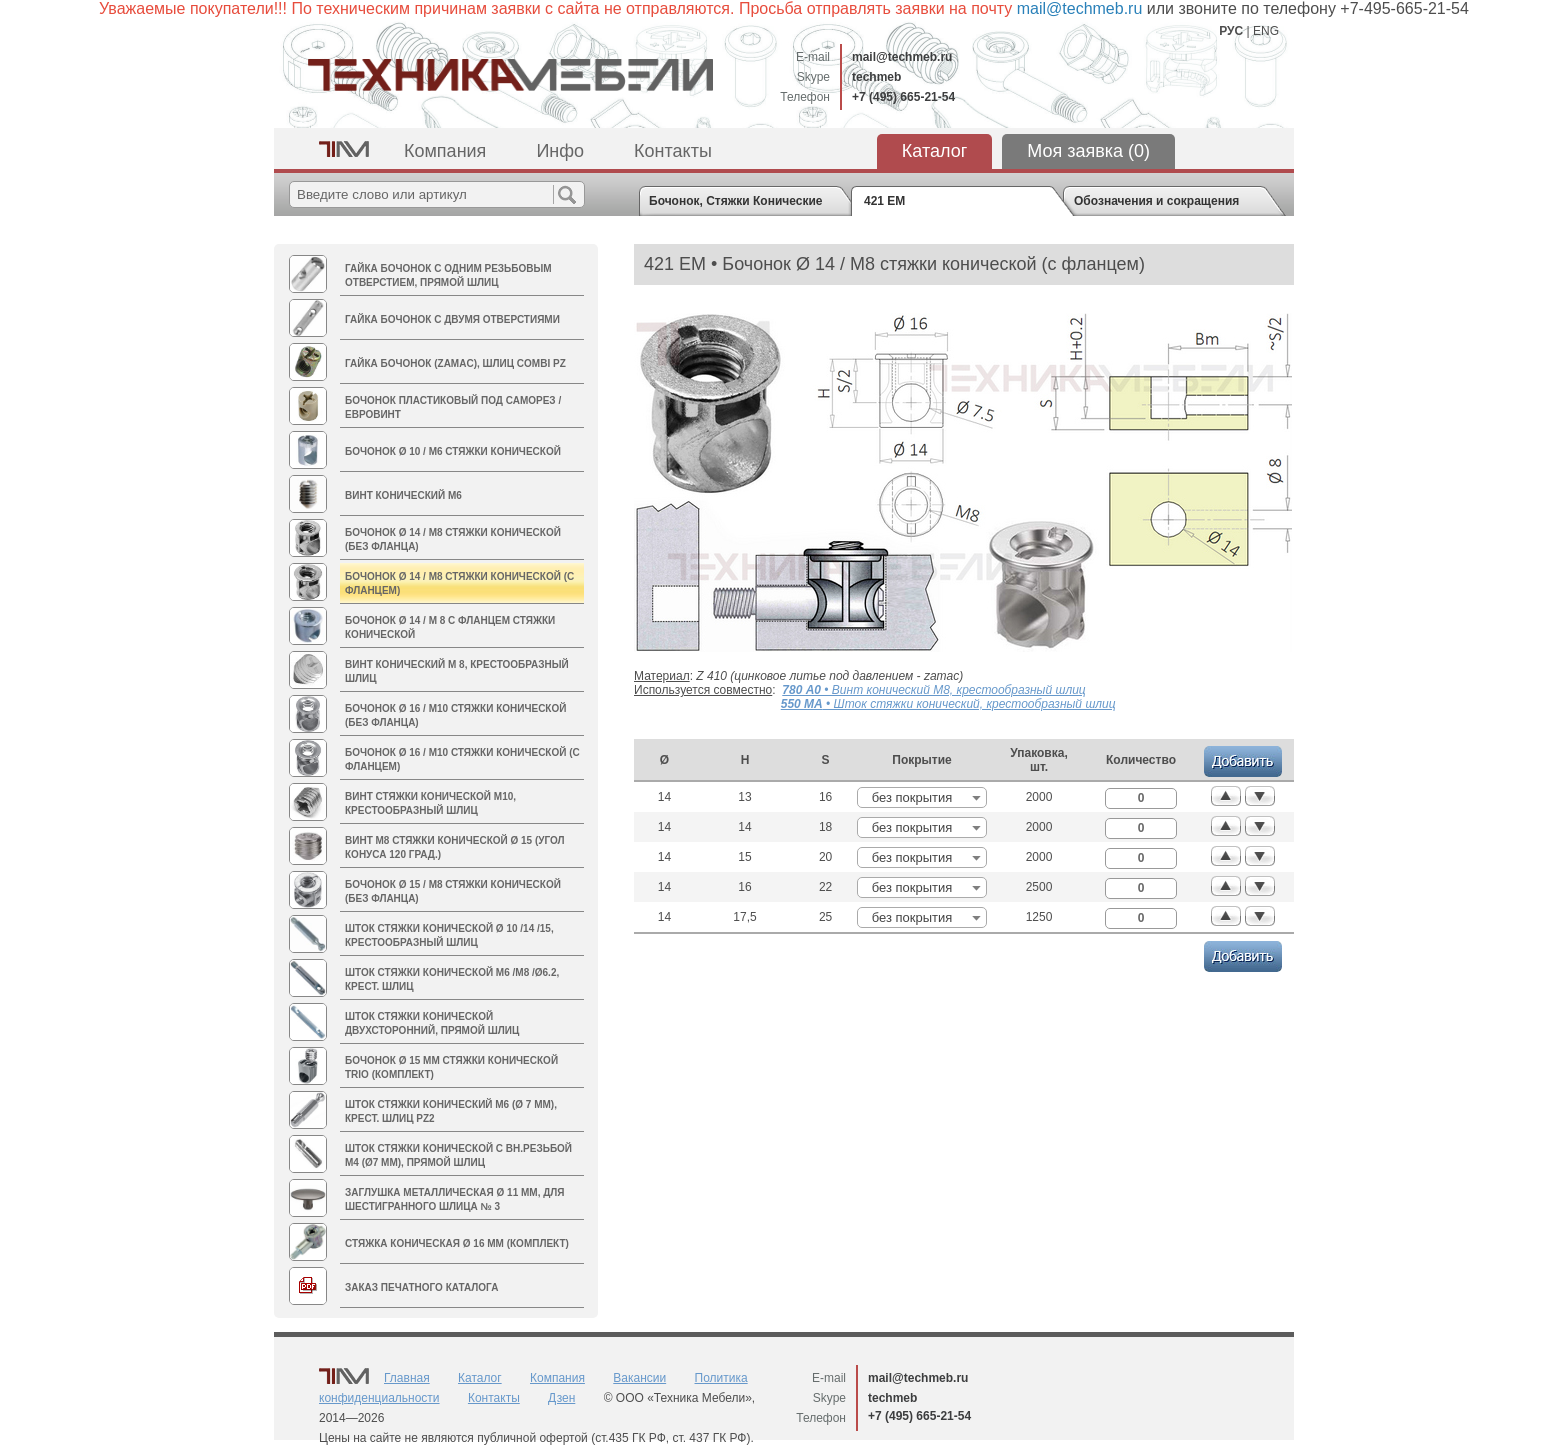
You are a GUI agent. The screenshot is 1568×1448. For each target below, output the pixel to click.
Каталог (934, 151)
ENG (1266, 31)
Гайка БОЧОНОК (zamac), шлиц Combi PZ (455, 363)
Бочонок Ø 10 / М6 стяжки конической (453, 451)
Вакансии (639, 1378)
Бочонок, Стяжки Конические (735, 201)
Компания (445, 151)
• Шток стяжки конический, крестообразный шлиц (948, 704)
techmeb (876, 77)
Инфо (560, 151)
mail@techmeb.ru (902, 57)
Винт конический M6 (403, 495)
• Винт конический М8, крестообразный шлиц (933, 690)
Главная (407, 1378)
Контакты (673, 151)
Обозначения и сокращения (1156, 201)
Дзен (561, 1398)
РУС (1231, 31)
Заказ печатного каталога (421, 1287)
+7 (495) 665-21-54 (903, 97)
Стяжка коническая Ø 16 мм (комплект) (457, 1243)
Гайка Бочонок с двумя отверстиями (452, 319)
